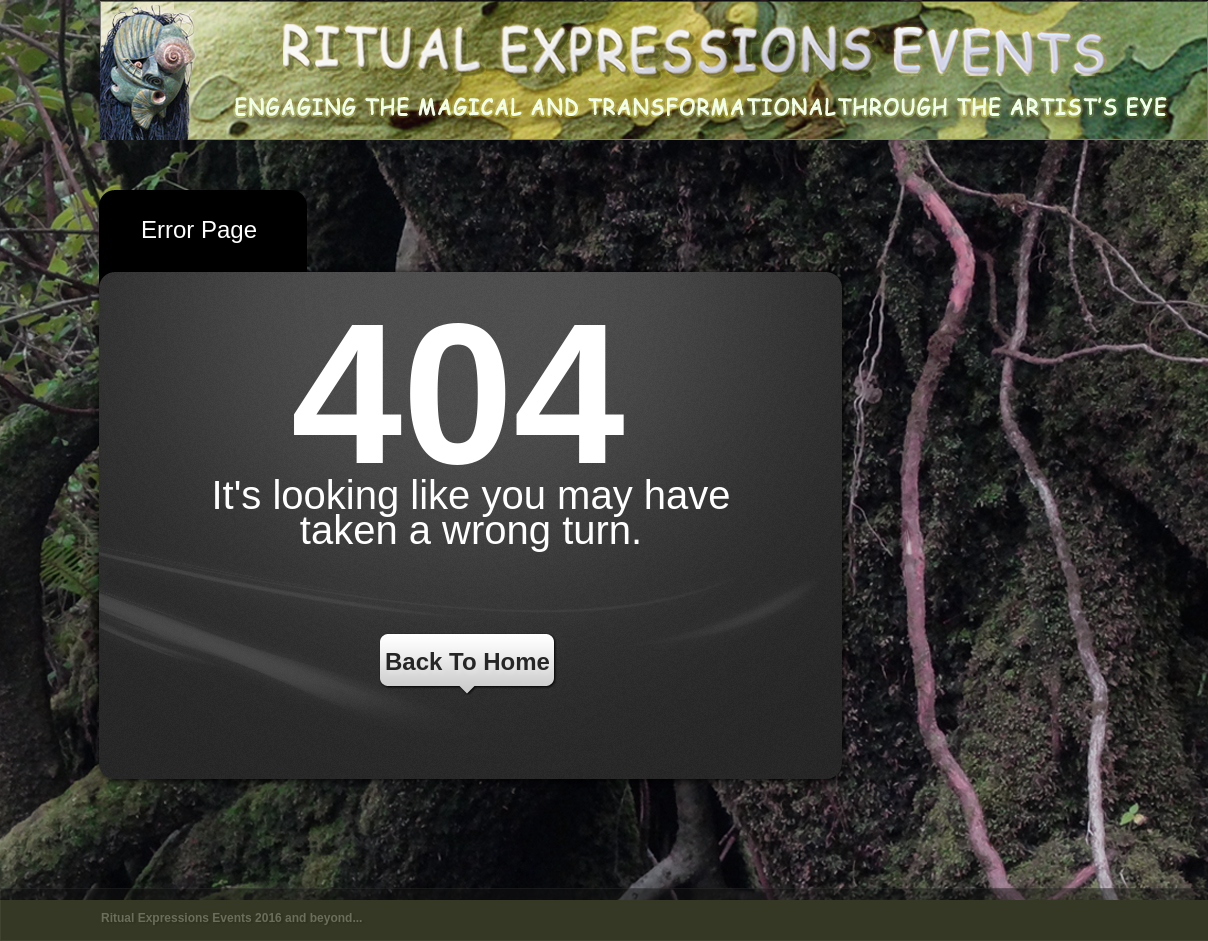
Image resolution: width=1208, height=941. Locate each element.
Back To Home (467, 661)
